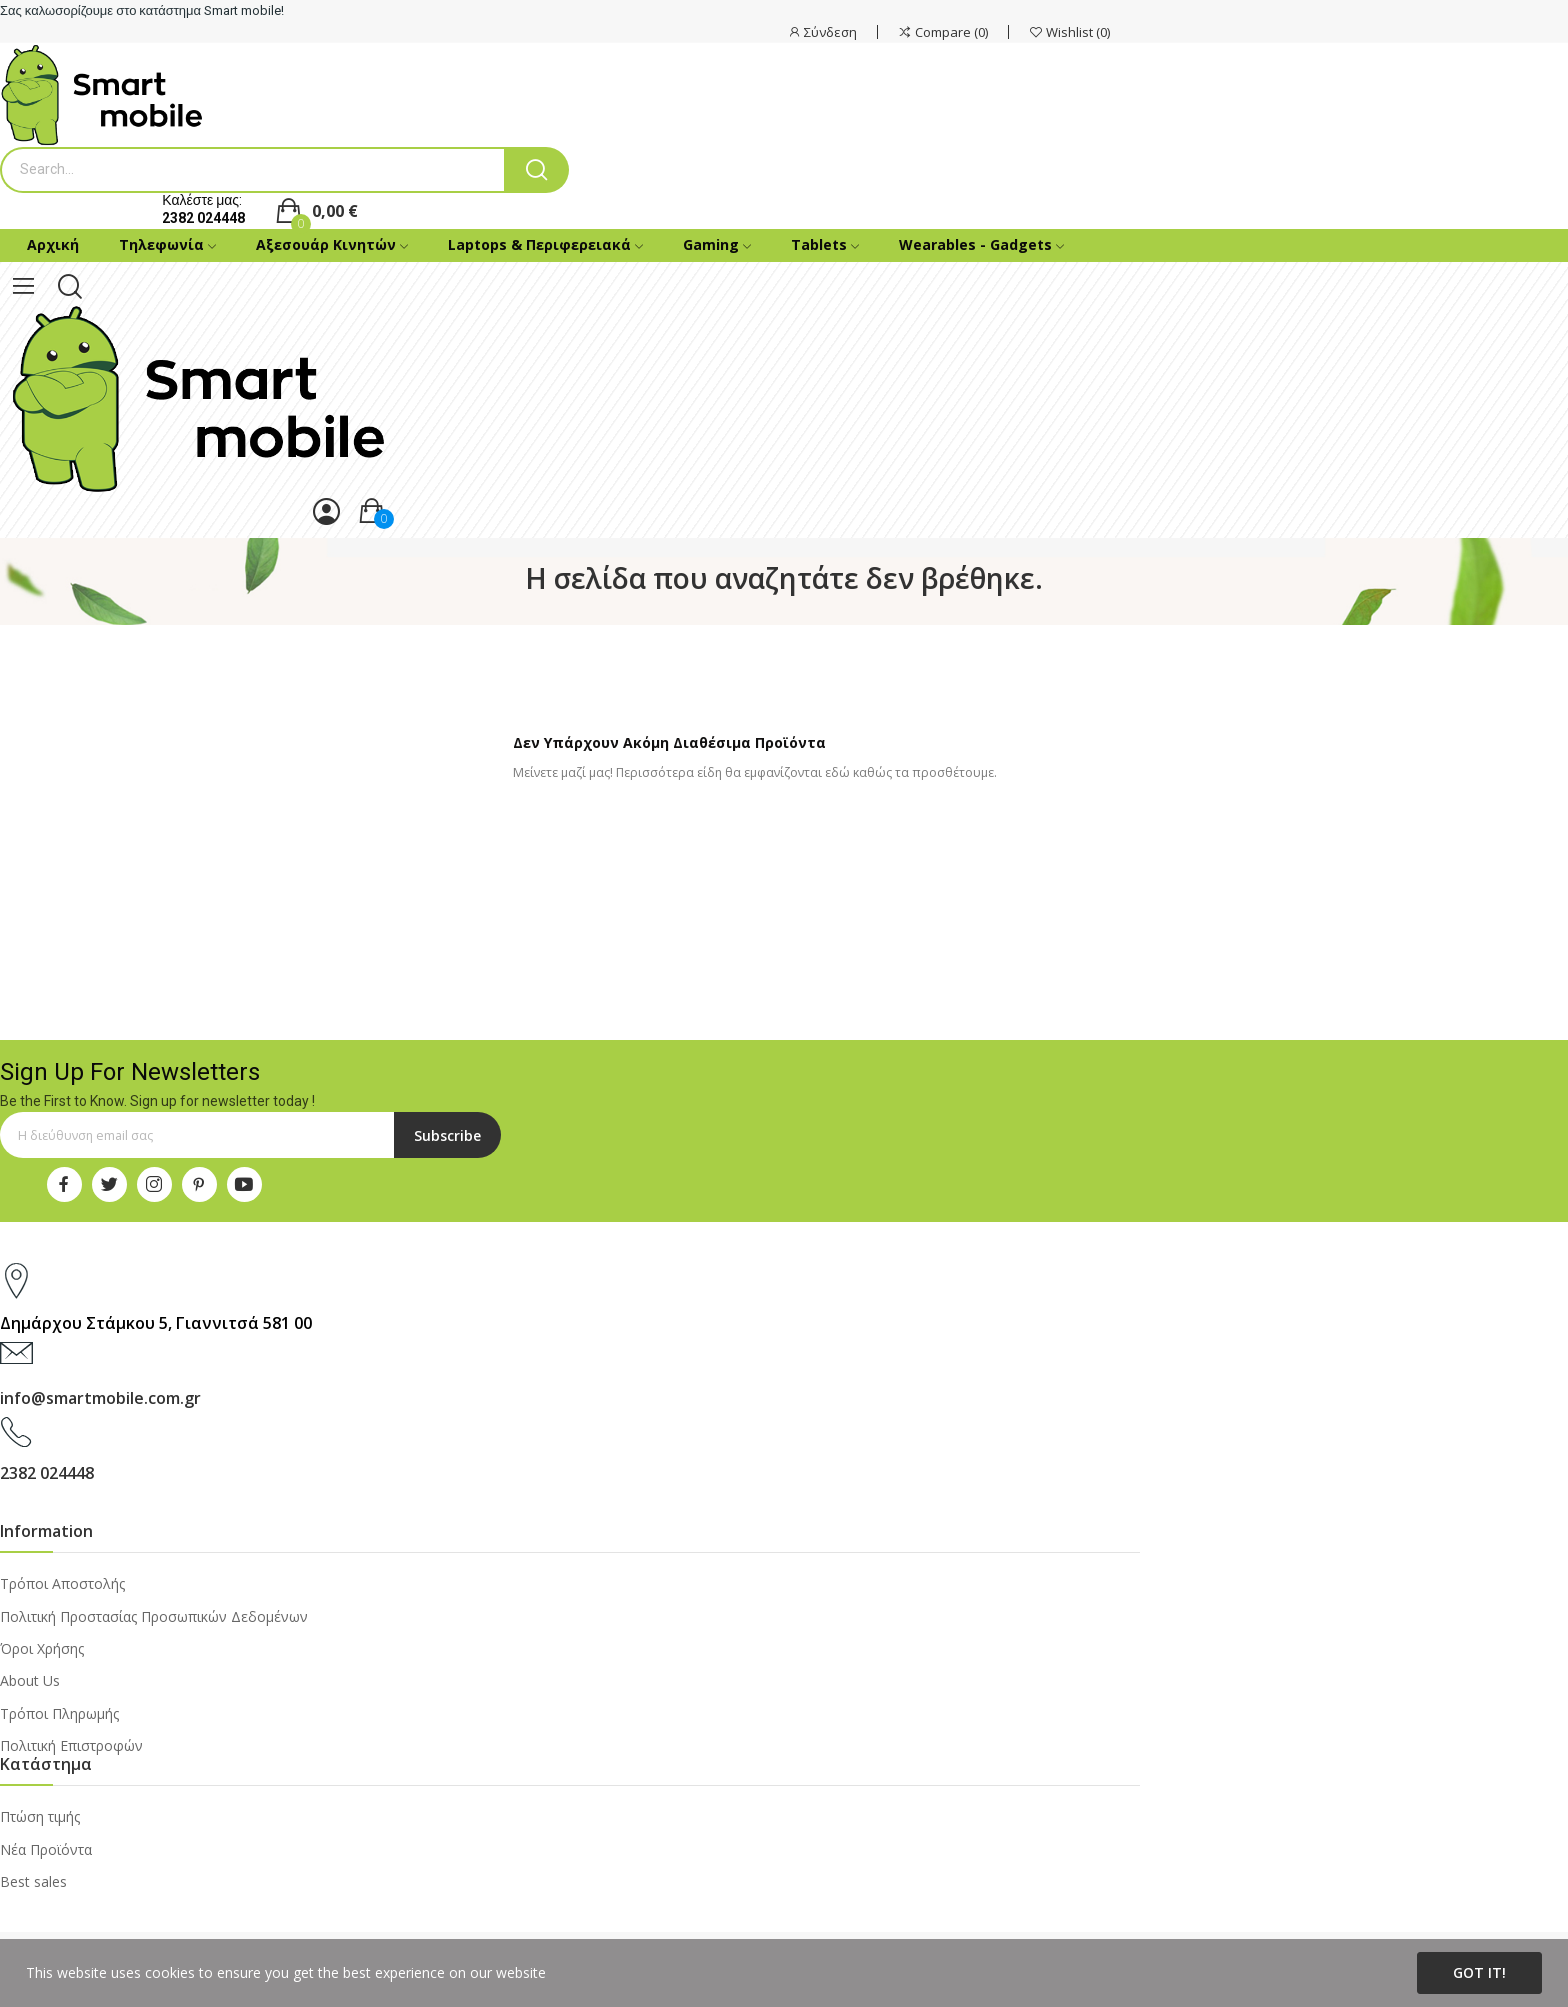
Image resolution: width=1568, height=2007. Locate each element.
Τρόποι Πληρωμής (59, 1713)
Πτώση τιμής (40, 1816)
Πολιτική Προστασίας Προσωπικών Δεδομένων (154, 1616)
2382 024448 (203, 218)
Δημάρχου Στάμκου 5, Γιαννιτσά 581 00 (156, 1323)
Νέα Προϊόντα (46, 1849)
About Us (30, 1680)
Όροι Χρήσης (42, 1648)
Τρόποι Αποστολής (62, 1583)
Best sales (33, 1881)
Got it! (1479, 1972)
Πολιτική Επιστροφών (71, 1745)
